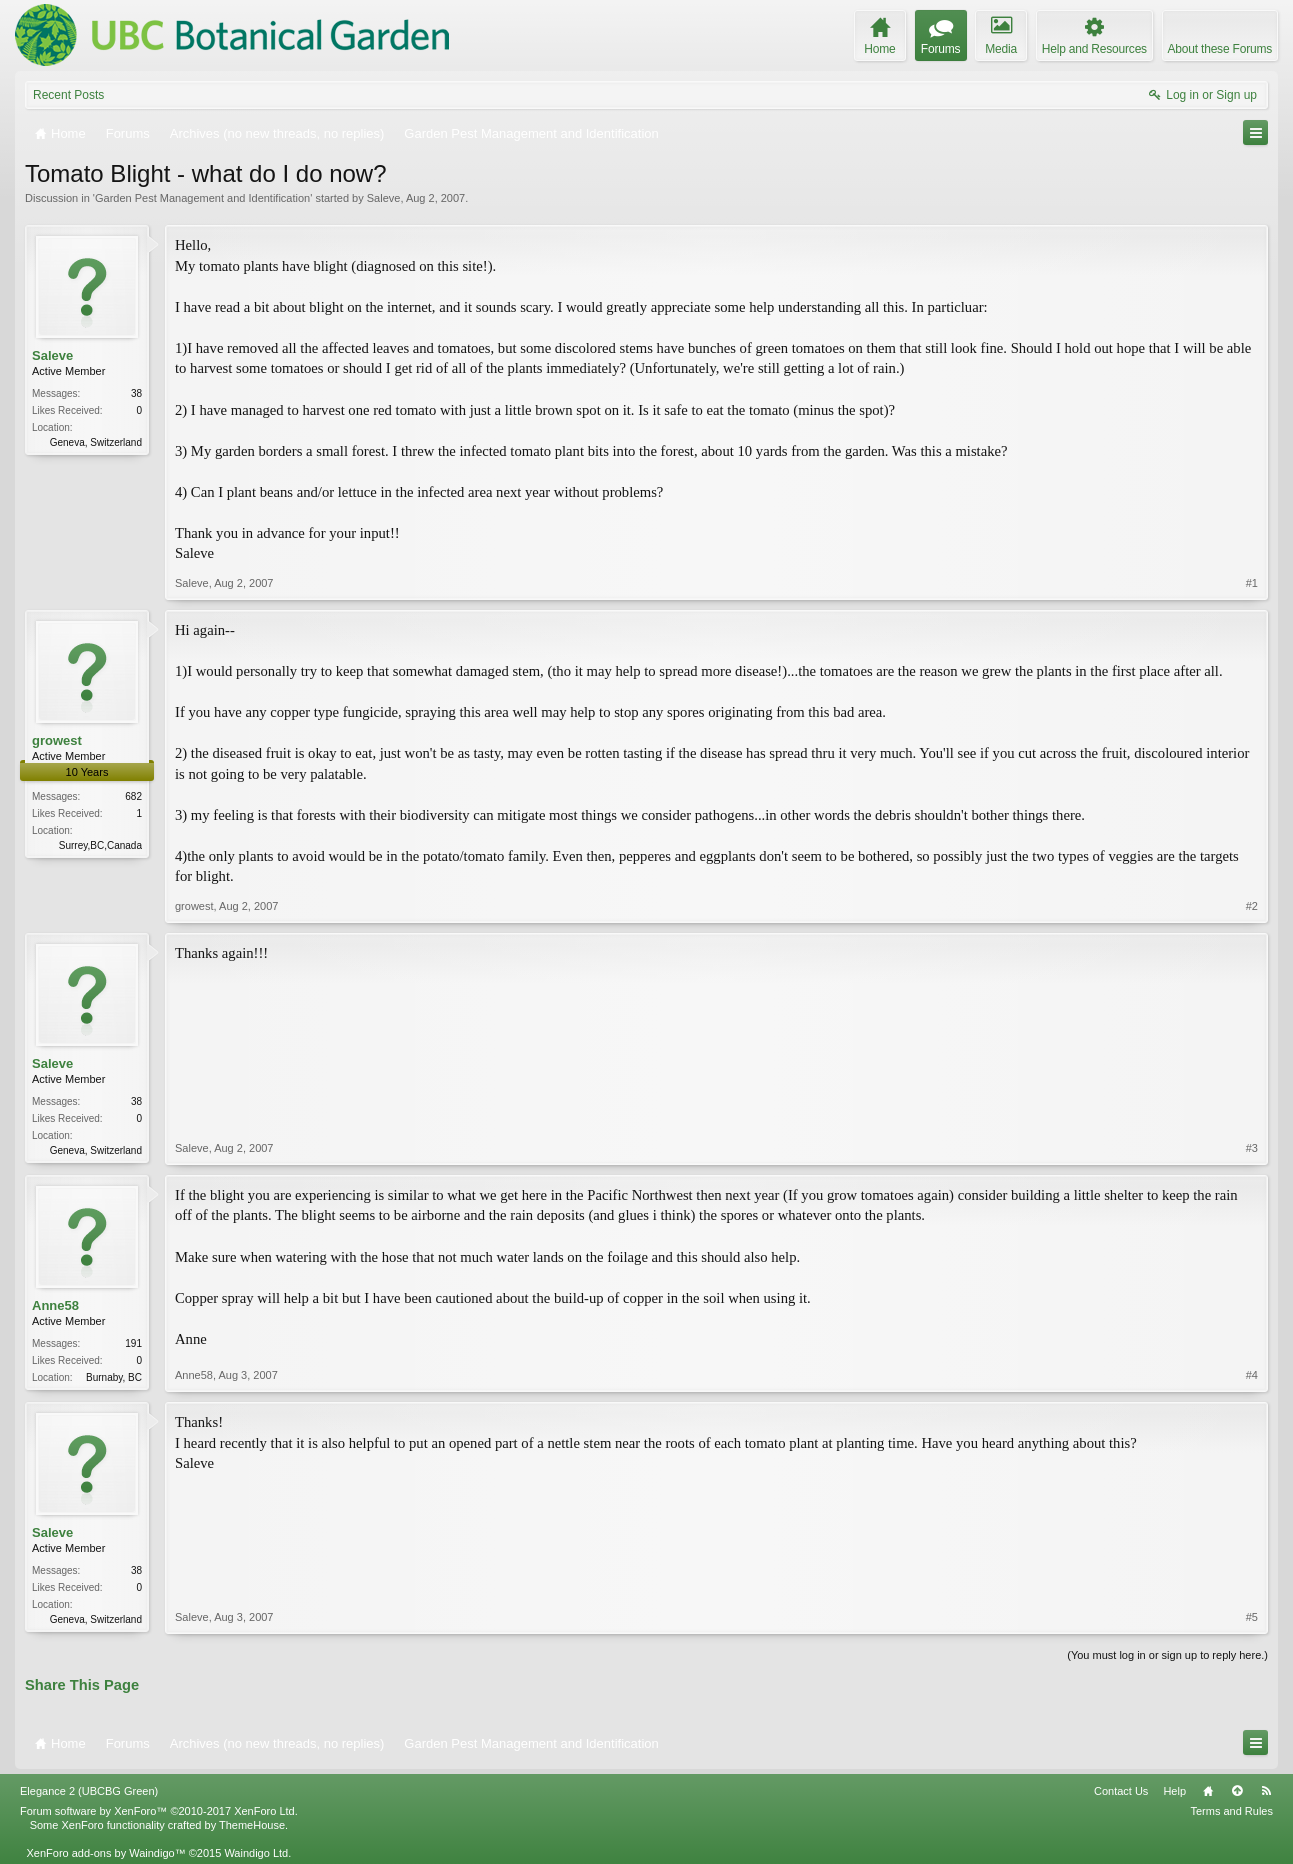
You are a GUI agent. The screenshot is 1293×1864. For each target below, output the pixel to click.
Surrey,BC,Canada (100, 845)
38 (136, 393)
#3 (1252, 1148)
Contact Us (1121, 1791)
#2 (1252, 906)
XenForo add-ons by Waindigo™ (105, 1853)
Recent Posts (68, 95)
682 (133, 796)
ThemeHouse (252, 1825)
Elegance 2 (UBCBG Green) (89, 1791)
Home (1208, 1791)
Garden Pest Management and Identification (202, 198)
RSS (1266, 1791)
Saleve (384, 198)
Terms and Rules (1231, 1811)
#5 (1252, 1617)
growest (57, 740)
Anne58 (55, 1305)
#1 (1252, 583)
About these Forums (1220, 49)
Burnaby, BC (114, 1377)
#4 (1252, 1375)
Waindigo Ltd (256, 1853)
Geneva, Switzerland (96, 442)
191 (133, 1343)
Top (1237, 1791)
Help (1174, 1791)
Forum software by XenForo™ (159, 1811)
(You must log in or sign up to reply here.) (1167, 1655)
